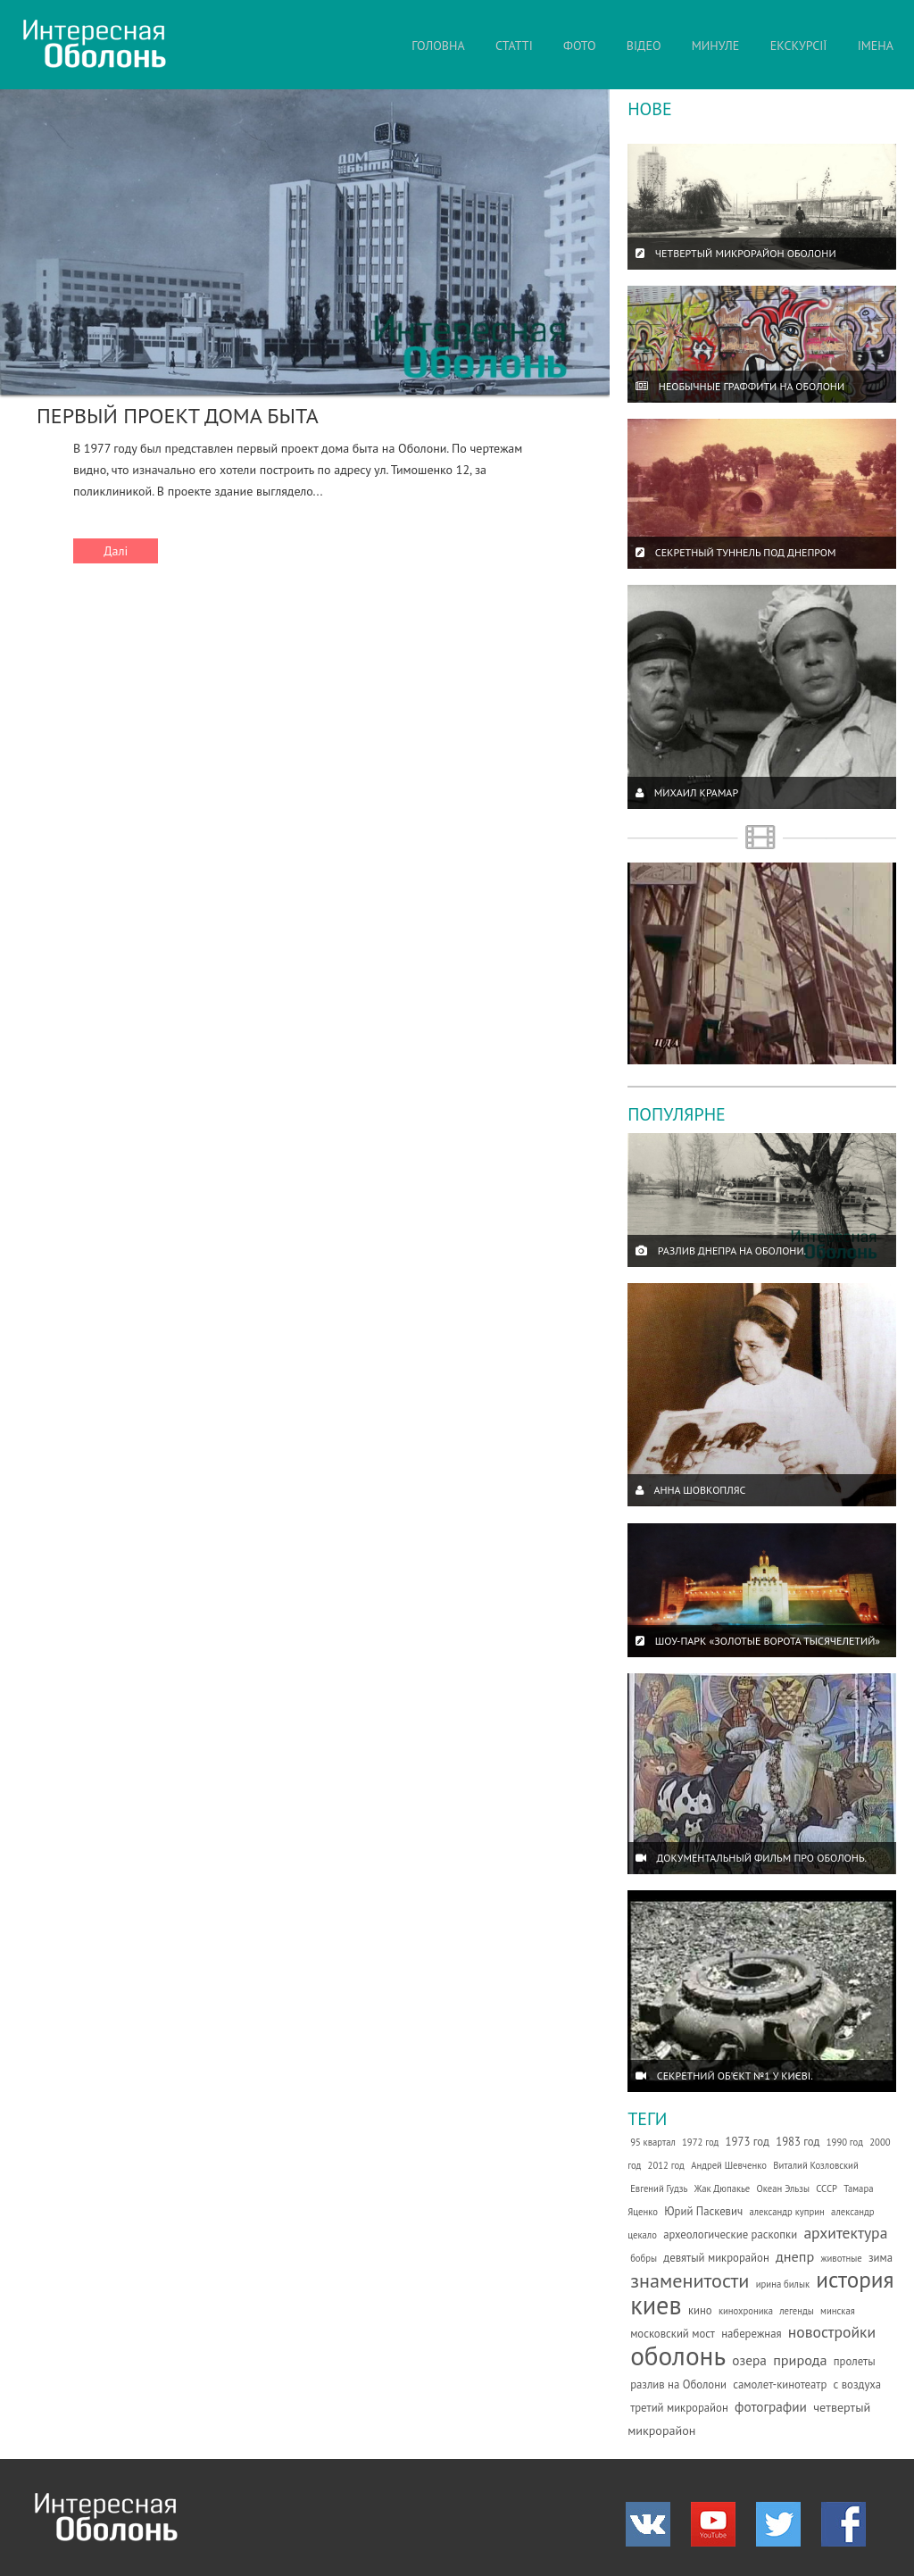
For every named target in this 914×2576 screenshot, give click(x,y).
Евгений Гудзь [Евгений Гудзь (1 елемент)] (658, 2188)
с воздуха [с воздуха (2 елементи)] (858, 2384)
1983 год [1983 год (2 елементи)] (797, 2141)
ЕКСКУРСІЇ (798, 46)
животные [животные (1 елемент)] (840, 2258)
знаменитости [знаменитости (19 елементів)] (689, 2280)
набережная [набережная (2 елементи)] (751, 2333)
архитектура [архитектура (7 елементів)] (845, 2232)
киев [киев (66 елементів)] (655, 2305)
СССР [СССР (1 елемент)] (826, 2188)
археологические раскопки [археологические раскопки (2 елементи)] (730, 2234)
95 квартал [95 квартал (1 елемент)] (653, 2142)
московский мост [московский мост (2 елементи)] (672, 2333)
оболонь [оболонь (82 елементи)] (678, 2355)
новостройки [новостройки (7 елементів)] (832, 2332)
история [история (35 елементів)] (854, 2279)
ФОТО (579, 46)
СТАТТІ (514, 46)
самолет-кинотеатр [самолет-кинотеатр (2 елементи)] (780, 2384)
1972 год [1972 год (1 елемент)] (700, 2142)
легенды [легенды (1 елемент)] (796, 2311)
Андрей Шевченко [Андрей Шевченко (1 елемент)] (729, 2165)
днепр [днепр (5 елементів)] (795, 2256)
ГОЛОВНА (437, 46)
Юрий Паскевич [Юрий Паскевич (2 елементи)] (703, 2211)
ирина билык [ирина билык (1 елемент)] (783, 2284)
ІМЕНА (875, 46)
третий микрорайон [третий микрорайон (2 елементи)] (679, 2407)
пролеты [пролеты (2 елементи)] (855, 2361)
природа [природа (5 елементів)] (800, 2360)
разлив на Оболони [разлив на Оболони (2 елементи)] (678, 2384)
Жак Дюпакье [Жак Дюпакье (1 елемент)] (722, 2188)
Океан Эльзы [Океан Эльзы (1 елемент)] (783, 2188)
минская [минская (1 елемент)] (837, 2311)
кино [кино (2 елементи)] (700, 2310)
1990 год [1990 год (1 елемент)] (845, 2142)
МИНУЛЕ (716, 46)
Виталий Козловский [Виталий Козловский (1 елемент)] (816, 2165)
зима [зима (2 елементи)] (880, 2257)
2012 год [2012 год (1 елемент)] (666, 2165)
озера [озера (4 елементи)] (749, 2360)
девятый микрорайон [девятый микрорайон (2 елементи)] (716, 2257)
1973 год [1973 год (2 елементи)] (747, 2141)
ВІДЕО (644, 46)
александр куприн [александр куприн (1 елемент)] (786, 2211)
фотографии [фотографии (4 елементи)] (771, 2406)
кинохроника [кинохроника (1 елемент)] (746, 2311)
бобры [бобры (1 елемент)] (643, 2258)
